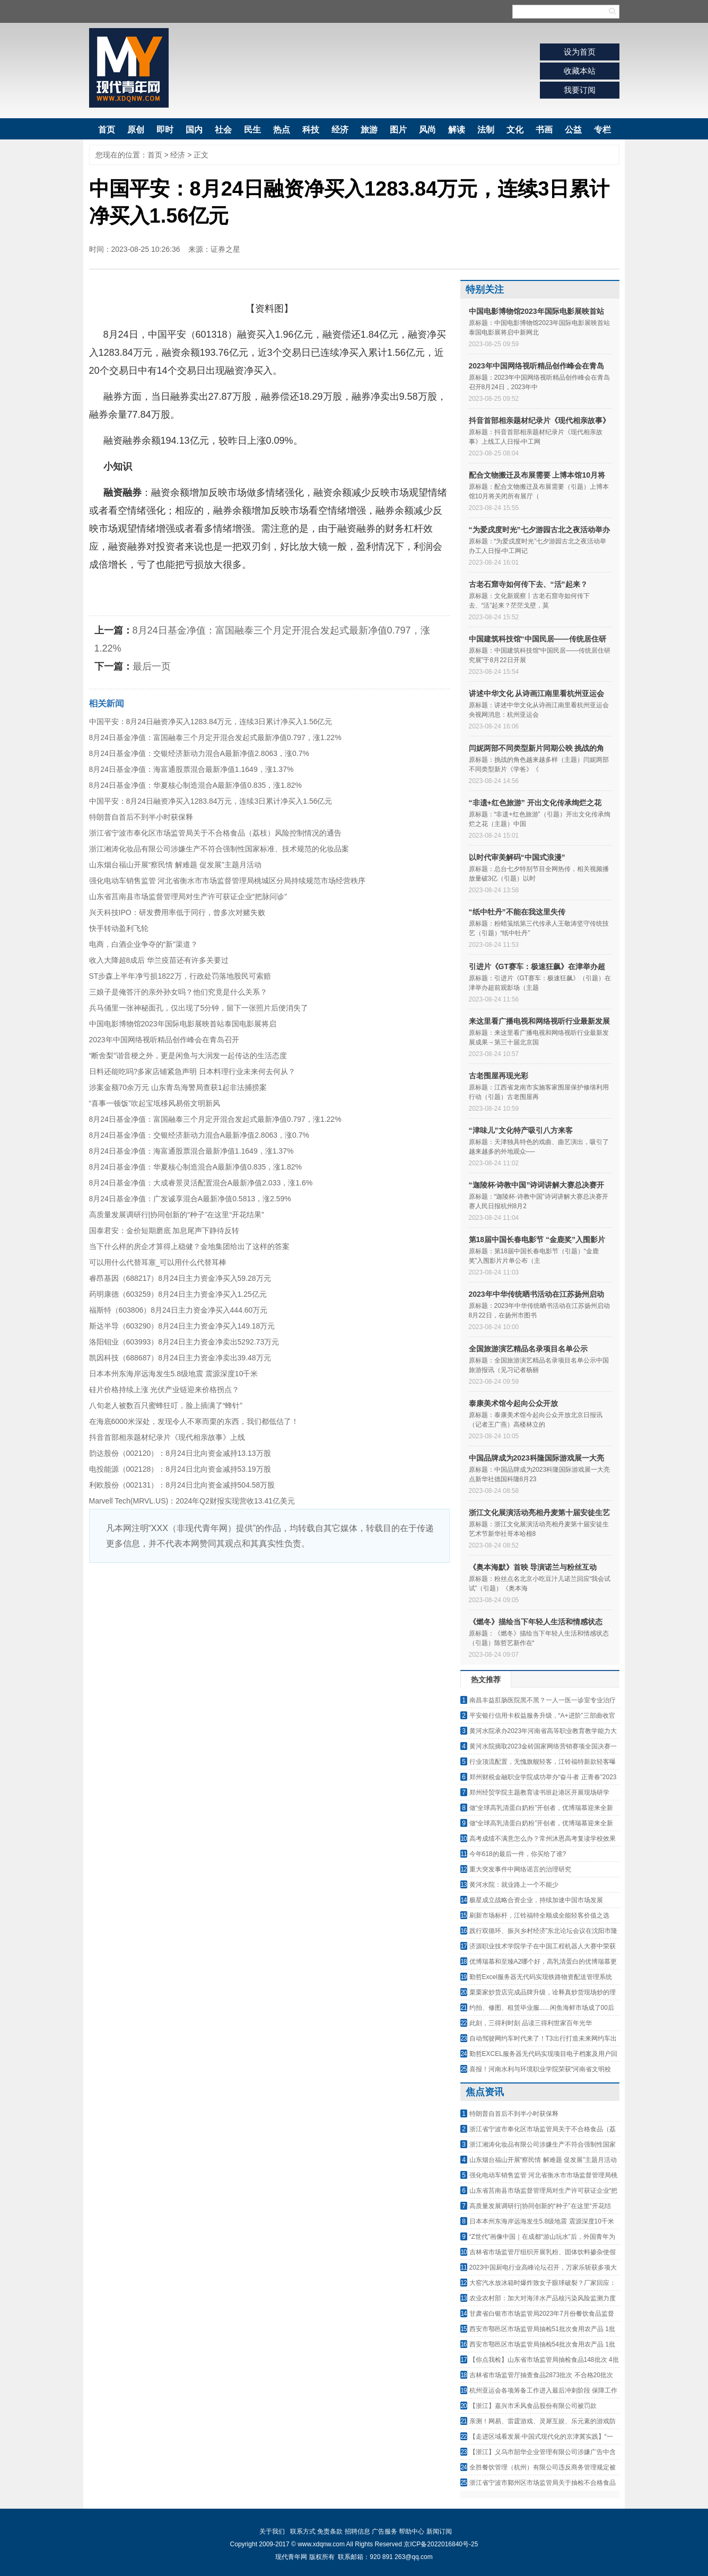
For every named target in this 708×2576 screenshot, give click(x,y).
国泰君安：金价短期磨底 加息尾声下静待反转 (164, 1230)
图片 (398, 129)
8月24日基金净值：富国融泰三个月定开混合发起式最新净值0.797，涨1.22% (215, 737)
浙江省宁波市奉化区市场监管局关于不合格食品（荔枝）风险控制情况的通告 (215, 833)
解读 (456, 129)
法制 (485, 129)
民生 (252, 129)
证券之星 (225, 249)
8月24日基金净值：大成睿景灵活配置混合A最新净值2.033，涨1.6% (201, 1183)
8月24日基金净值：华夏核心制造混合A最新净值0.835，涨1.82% (195, 785)
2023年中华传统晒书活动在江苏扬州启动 (536, 1294)
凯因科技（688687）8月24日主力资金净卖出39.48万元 (180, 1357)
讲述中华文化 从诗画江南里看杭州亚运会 (537, 693)
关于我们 (272, 2531)
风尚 (427, 129)
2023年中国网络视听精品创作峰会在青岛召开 (164, 1039)
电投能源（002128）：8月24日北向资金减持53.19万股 (180, 1469)
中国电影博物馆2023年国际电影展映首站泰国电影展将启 (182, 1023)
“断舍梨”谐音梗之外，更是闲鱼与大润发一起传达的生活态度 (188, 1055)
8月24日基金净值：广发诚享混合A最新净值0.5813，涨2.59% (190, 1198)
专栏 (602, 129)
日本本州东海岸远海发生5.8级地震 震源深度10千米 (173, 1373)
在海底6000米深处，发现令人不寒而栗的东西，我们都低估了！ (194, 1421)
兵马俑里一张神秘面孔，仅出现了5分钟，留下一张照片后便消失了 (199, 1008)
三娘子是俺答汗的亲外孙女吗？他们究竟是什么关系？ (178, 992)
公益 (573, 129)
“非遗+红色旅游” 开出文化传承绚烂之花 (535, 802)
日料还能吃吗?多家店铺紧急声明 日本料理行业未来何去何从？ (192, 1071)
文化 (514, 129)
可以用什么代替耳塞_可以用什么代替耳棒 (158, 1262)
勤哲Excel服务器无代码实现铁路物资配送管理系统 (540, 1977)
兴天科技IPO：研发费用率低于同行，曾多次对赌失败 (177, 912)
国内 (194, 129)
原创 (135, 129)
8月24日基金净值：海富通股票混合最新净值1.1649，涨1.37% (191, 769)
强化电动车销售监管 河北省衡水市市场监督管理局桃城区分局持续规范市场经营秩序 (227, 880)
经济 (339, 129)
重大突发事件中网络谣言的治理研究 (520, 1869)
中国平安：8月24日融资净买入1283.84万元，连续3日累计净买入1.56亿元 (211, 721)
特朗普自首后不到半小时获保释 (141, 817)
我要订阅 (580, 89)
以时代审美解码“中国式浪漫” (517, 857)
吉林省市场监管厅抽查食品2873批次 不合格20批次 (541, 2375)
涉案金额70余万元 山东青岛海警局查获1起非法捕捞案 (178, 1087)
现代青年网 (129, 68)
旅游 (369, 129)
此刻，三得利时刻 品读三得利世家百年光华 (530, 2023)
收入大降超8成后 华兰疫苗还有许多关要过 (159, 960)
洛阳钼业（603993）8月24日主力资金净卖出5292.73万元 (184, 1342)
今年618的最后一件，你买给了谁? (517, 1854)
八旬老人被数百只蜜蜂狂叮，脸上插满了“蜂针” (165, 1405)
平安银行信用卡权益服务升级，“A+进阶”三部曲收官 (542, 1715)
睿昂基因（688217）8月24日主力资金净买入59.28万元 (180, 1278)
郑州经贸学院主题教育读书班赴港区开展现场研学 (539, 1792)
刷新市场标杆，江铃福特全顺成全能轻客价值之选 (539, 1915)
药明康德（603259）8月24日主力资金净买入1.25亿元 (178, 1294)
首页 (106, 129)
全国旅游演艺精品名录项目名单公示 (528, 1348)
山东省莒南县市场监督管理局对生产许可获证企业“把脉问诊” (188, 896)
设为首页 (580, 51)
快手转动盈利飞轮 (118, 928)
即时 (164, 129)
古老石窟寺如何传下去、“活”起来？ (528, 584)
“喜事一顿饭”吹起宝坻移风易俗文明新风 (154, 1103)
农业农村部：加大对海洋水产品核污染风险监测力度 (542, 2298)
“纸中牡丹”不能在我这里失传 (517, 912)
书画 (544, 129)
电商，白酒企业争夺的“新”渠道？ (143, 944)
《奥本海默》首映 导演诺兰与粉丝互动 (533, 1567)
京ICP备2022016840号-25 (441, 2544)
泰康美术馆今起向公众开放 (513, 1403)
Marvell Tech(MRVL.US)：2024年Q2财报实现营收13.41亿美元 (192, 1501)
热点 (281, 129)
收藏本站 (580, 70)
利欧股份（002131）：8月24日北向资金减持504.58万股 (182, 1485)
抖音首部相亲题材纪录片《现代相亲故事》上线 (167, 1437)
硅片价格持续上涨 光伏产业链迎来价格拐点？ (164, 1389)
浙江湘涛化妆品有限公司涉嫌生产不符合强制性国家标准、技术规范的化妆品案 (219, 849)
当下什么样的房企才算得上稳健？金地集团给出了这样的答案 (189, 1246)
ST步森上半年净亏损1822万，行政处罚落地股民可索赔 (180, 976)
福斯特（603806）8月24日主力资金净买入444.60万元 (178, 1310)
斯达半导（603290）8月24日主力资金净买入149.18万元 (182, 1326)
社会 (223, 129)
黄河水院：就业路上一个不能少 (513, 1884)
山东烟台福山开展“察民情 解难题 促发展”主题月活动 (175, 864)
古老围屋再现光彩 (498, 1075)
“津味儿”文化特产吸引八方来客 (521, 1130)
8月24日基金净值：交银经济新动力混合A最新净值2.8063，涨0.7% (199, 753)
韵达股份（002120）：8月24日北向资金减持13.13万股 (180, 1453)
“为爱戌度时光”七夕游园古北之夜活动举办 (539, 529)
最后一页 (152, 666)
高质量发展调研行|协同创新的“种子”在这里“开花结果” (176, 1214)
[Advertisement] (269, 1642)
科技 (310, 129)
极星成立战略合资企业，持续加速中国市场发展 (536, 1900)
